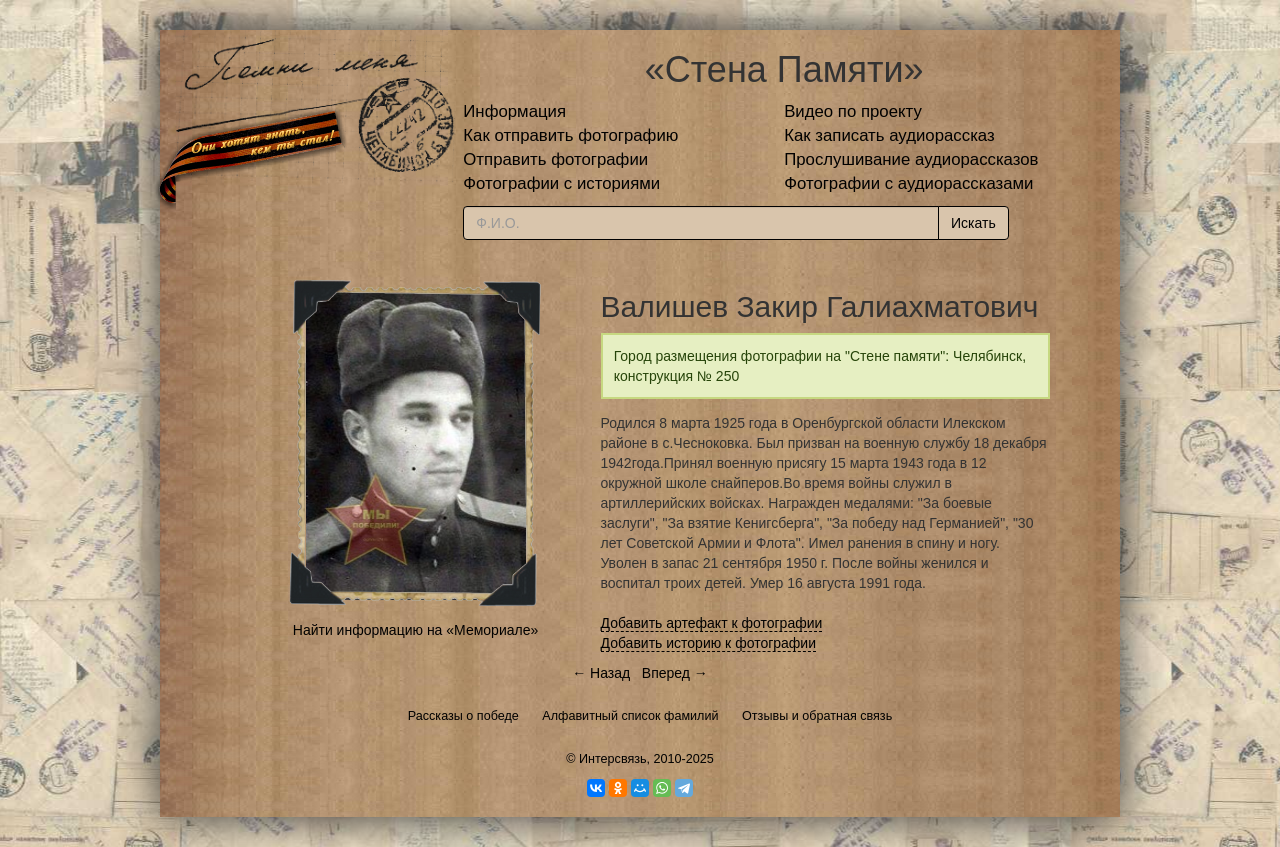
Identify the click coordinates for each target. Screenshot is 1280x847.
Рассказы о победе (463, 716)
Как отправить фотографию (570, 135)
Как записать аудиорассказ (889, 135)
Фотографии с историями (561, 183)
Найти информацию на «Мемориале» (415, 630)
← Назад (601, 673)
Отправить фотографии (555, 159)
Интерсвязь (613, 759)
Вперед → (675, 673)
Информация (514, 111)
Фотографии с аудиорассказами (908, 183)
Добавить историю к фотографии (709, 643)
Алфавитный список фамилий (630, 716)
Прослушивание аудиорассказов (911, 159)
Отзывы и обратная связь (817, 716)
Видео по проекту (853, 111)
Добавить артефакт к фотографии (712, 623)
